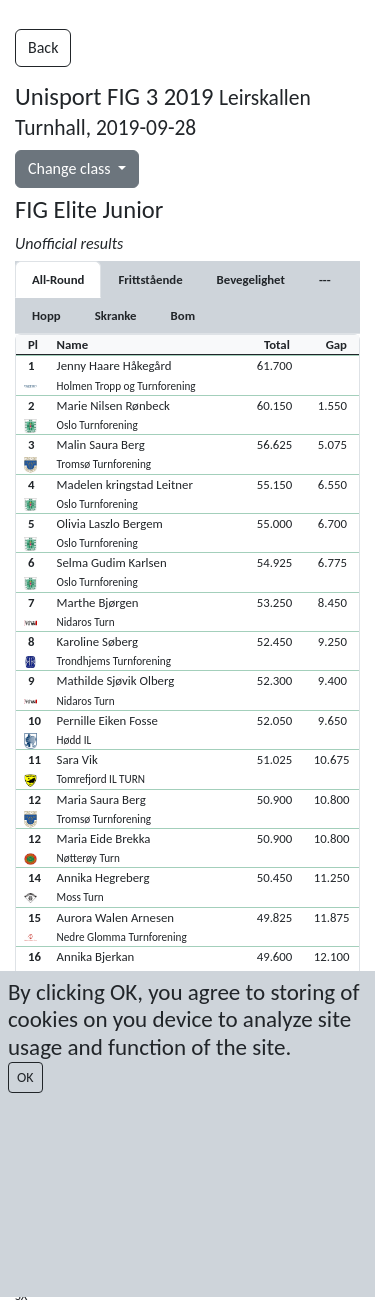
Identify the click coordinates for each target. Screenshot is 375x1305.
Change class (71, 168)
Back (43, 47)
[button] (187, 374)
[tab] (150, 279)
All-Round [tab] (58, 279)
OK (25, 1077)
